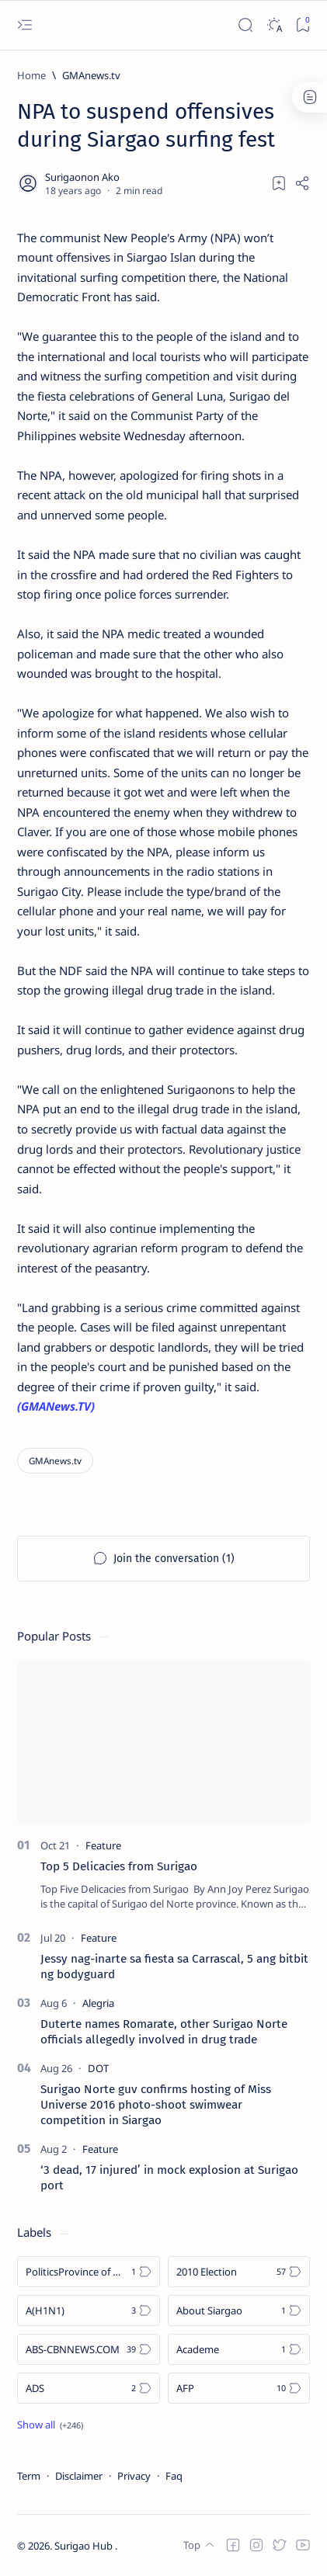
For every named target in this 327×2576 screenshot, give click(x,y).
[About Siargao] (239, 2310)
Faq (174, 2476)
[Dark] (273, 25)
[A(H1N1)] (88, 2310)
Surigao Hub (84, 2546)
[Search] (245, 25)
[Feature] (103, 1845)
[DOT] (98, 2068)
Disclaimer (79, 2476)
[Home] (31, 75)
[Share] (302, 183)
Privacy (134, 2476)
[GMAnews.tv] (91, 75)
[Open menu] (24, 25)
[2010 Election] (239, 2271)
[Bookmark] (302, 25)
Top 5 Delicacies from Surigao (118, 1866)
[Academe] (239, 2349)
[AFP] (239, 2388)
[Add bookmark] (279, 183)
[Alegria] (98, 2003)
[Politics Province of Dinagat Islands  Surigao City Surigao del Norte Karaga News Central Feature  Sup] (88, 2271)
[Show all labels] (50, 2424)
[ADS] (88, 2388)
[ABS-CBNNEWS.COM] (88, 2349)
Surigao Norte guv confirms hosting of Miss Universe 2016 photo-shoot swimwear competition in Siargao (155, 2104)
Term (28, 2476)
